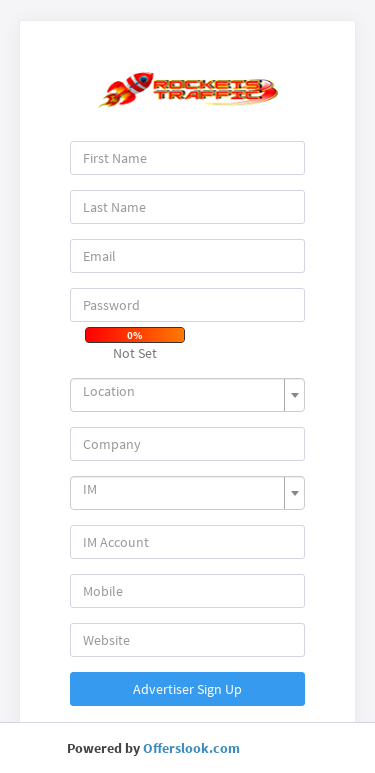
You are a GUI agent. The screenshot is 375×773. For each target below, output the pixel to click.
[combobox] (188, 395)
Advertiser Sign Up (187, 689)
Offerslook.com (191, 748)
